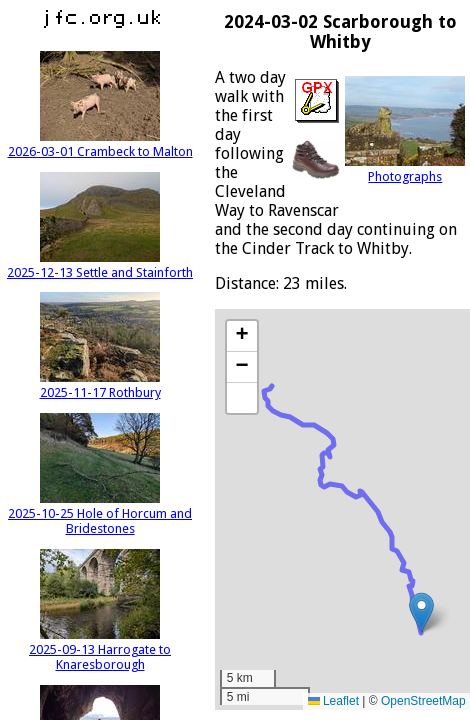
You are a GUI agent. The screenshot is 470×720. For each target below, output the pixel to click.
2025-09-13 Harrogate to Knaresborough (100, 649)
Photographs (405, 169)
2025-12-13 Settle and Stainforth (100, 265)
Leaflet (333, 701)
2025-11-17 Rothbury (100, 385)
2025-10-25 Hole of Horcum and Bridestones (100, 513)
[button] (421, 612)
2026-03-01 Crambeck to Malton (100, 144)
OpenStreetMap (423, 701)
